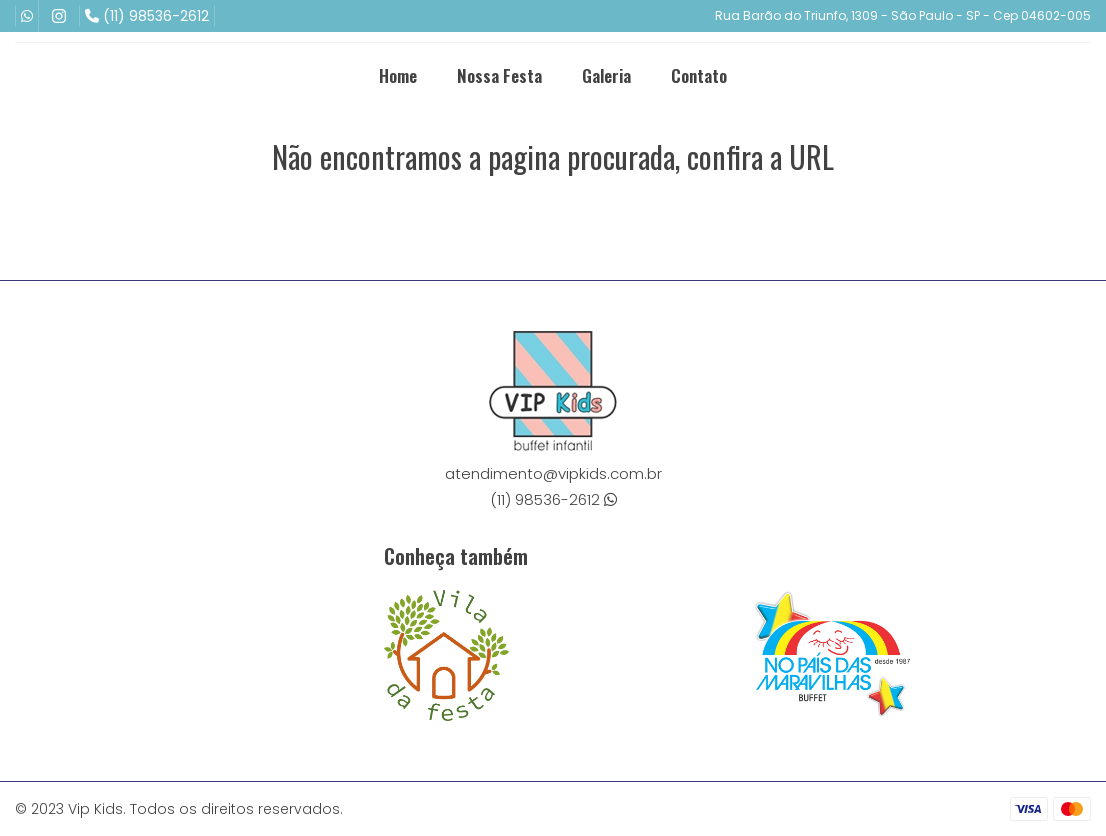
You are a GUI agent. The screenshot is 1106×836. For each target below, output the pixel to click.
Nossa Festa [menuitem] (499, 75)
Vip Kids (95, 809)
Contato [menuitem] (699, 75)
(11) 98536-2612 (147, 16)
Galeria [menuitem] (606, 75)
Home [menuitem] (398, 75)
